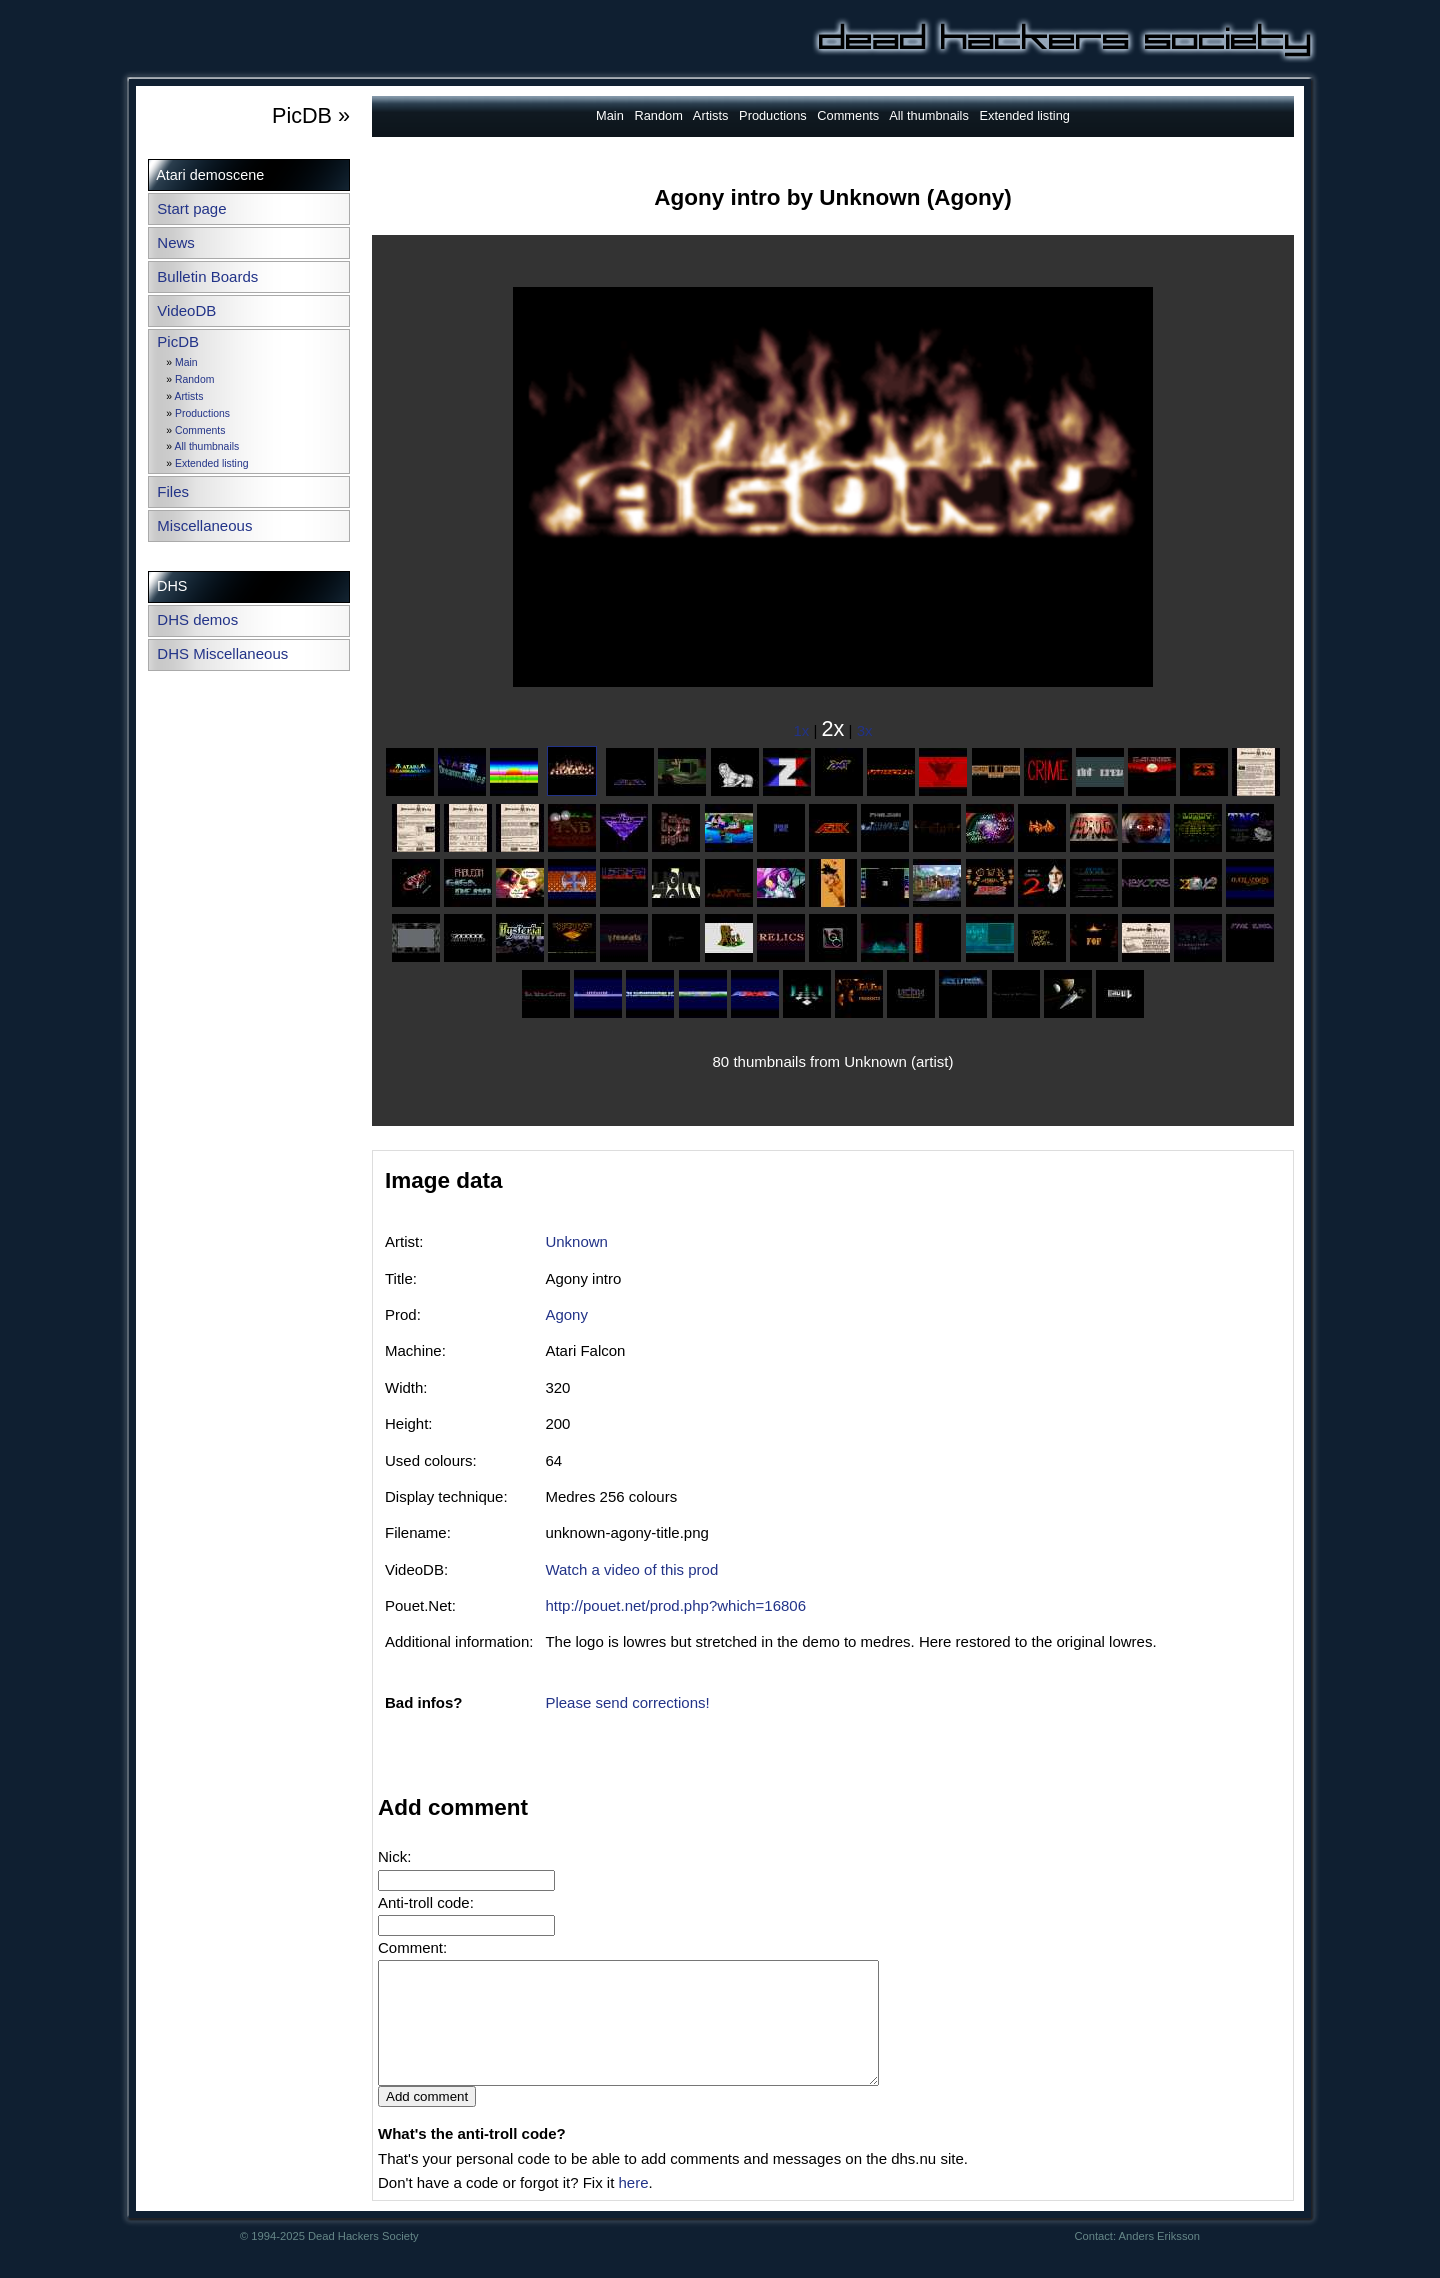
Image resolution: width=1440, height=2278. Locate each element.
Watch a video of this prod (631, 1569)
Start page (191, 208)
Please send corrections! (627, 1702)
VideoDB (186, 310)
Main (186, 362)
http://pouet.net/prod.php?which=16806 (675, 1605)
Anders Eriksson (1159, 2260)
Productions (202, 413)
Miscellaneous (204, 525)
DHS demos (197, 619)
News (176, 242)
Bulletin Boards (207, 276)
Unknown (576, 1241)
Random (194, 379)
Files (173, 491)
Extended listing (211, 463)
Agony (566, 1314)
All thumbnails (206, 446)
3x (865, 730)
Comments (200, 430)
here (633, 2206)
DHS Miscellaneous (222, 653)
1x (802, 730)
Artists (188, 396)
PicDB (178, 341)
